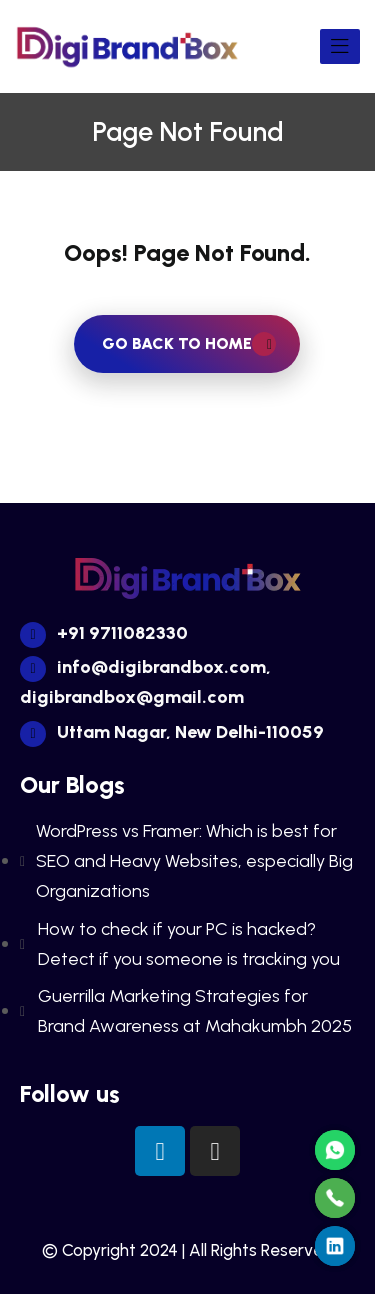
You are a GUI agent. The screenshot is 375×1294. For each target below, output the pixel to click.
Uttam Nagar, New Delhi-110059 (172, 732)
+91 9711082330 (104, 633)
